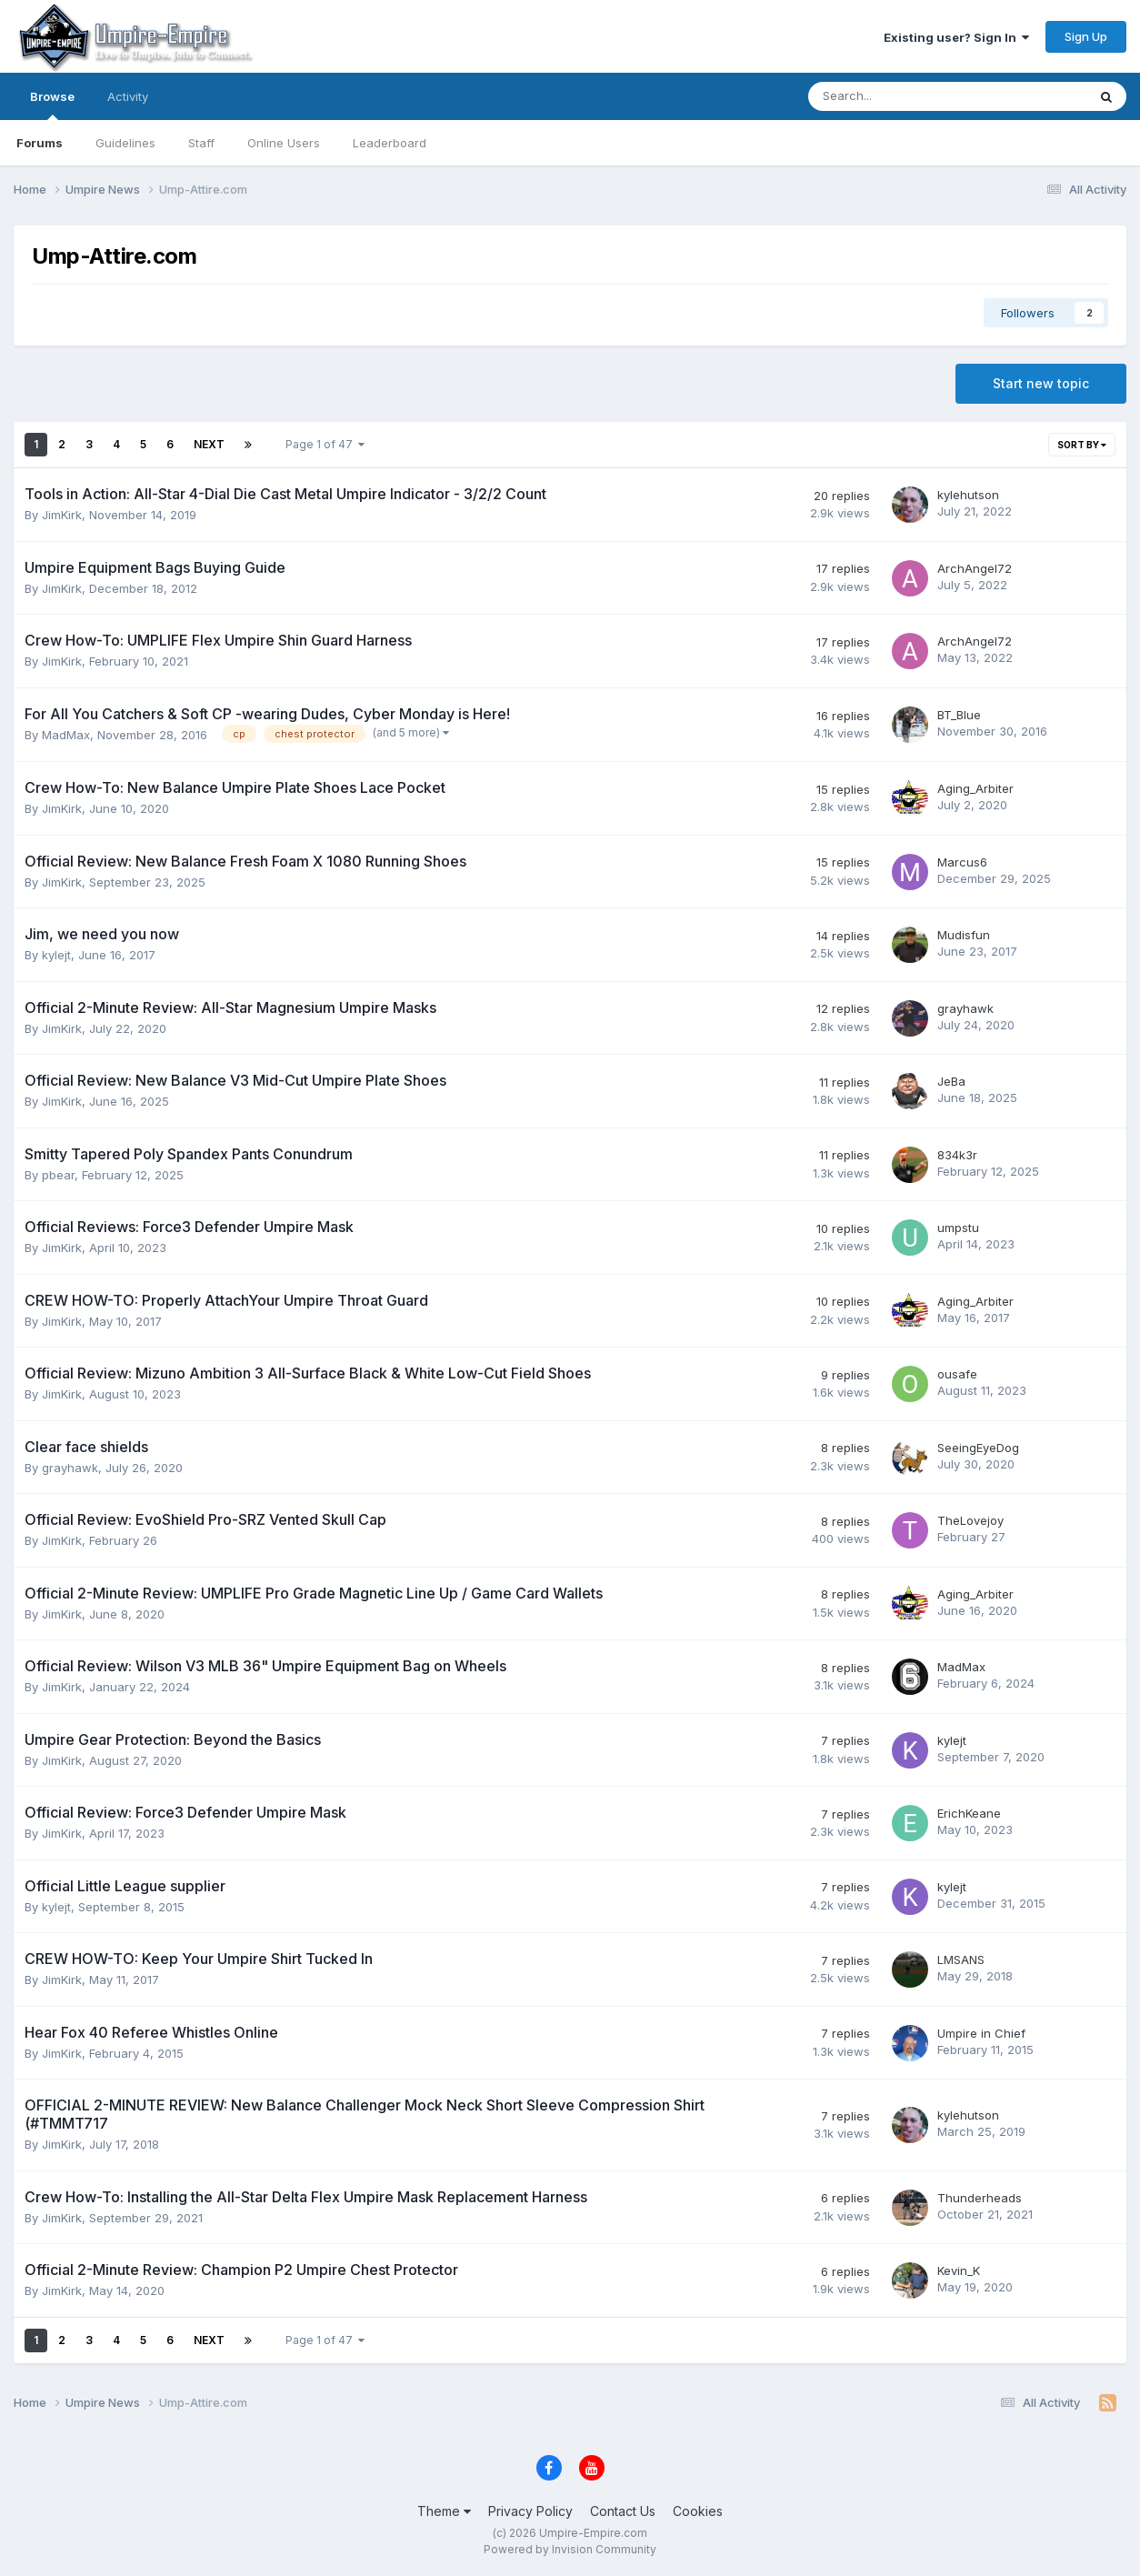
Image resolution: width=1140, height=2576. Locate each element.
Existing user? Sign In (956, 37)
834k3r (957, 1155)
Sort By (1081, 444)
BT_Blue (959, 714)
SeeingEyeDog (978, 1447)
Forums (39, 142)
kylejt (56, 954)
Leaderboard (389, 142)
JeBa (951, 1081)
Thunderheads (979, 2197)
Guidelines (125, 142)
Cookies (698, 2511)
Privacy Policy (530, 2511)
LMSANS (961, 1959)
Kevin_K (958, 2270)
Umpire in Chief (981, 2033)
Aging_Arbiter (975, 788)
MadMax (66, 734)
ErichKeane (969, 1813)
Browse (52, 104)
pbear (58, 1175)
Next (209, 444)
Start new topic (1041, 383)
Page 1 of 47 (325, 444)
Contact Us (622, 2511)
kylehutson (968, 494)
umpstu (958, 1227)
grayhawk (965, 1008)
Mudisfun (963, 934)
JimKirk (62, 514)
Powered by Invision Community (570, 2549)
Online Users (283, 142)
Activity (127, 96)
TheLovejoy (970, 1520)
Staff (201, 142)
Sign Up (1086, 36)
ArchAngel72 (974, 568)
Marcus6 (962, 862)
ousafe (957, 1374)
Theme (444, 2511)
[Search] (899, 96)
